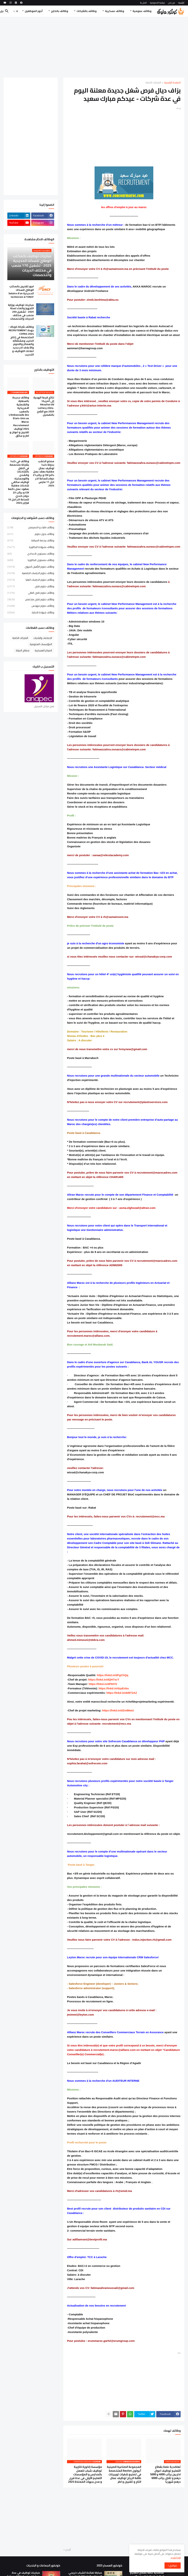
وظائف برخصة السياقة (30, 540)
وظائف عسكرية (114, 11)
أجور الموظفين (34, 11)
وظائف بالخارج (59, 11)
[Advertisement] (94, 47)
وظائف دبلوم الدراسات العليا (30, 579)
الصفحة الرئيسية (172, 82)
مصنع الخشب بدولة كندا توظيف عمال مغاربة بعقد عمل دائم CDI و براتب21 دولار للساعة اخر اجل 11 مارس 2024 (43, 473)
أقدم (68, 2550)
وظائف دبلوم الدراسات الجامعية (30, 573)
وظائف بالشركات (87, 11)
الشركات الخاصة (153, 82)
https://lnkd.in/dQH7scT (103, 1679)
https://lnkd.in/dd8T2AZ (121, 1692)
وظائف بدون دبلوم (30, 534)
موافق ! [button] (172, 2565)
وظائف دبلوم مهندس (30, 605)
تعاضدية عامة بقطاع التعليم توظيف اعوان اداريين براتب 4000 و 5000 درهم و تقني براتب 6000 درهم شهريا (165, 2474)
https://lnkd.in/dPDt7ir (103, 1683)
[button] (16, 11)
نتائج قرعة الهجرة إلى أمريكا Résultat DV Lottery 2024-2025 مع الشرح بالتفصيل (43, 406)
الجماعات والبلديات (42, 638)
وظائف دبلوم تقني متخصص (30, 599)
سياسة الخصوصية (157, 3)
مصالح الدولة (22, 650)
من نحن (171, 3)
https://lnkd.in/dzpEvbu (114, 1688)
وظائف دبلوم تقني (30, 586)
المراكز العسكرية (43, 650)
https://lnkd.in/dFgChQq (112, 1675)
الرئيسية (181, 3)
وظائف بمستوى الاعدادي (30, 553)
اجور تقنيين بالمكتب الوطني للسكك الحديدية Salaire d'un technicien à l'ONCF (21, 292)
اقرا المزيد (176, 2557)
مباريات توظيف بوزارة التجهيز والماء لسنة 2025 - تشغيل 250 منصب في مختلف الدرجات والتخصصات (21, 312)
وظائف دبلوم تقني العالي (30, 592)
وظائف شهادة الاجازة (30, 612)
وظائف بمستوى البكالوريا (30, 560)
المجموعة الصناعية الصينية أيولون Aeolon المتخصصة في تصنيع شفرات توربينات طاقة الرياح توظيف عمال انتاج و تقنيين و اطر (124, 2474)
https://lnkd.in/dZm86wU (118, 1710)
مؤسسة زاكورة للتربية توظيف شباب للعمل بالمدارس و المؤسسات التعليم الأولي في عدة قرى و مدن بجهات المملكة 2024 (85, 2474)
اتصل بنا (143, 3)
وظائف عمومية (142, 11)
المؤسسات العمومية (41, 644)
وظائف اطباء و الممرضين (30, 528)
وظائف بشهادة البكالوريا (30, 547)
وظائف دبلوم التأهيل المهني (30, 566)
